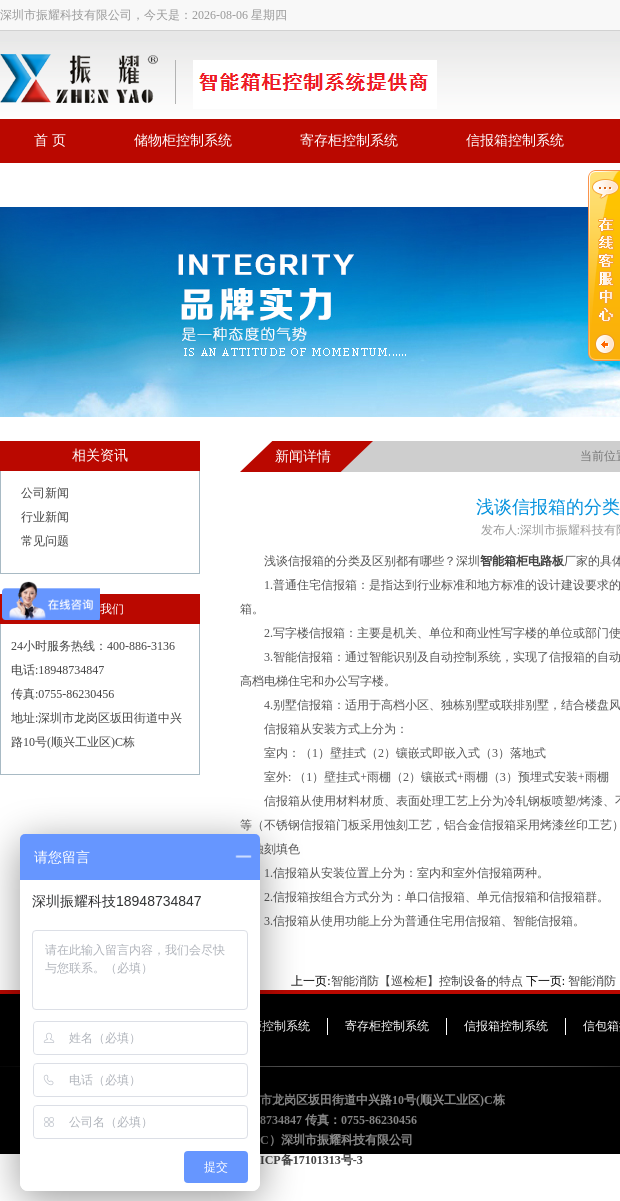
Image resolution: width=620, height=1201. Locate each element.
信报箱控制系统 (515, 140)
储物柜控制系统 (183, 140)
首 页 (50, 140)
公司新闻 (45, 493)
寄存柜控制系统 (349, 140)
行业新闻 (45, 517)
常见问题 (45, 541)
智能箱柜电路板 (522, 561)
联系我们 (62, 184)
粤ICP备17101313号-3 (305, 1160)
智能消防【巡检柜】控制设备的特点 (427, 981)
